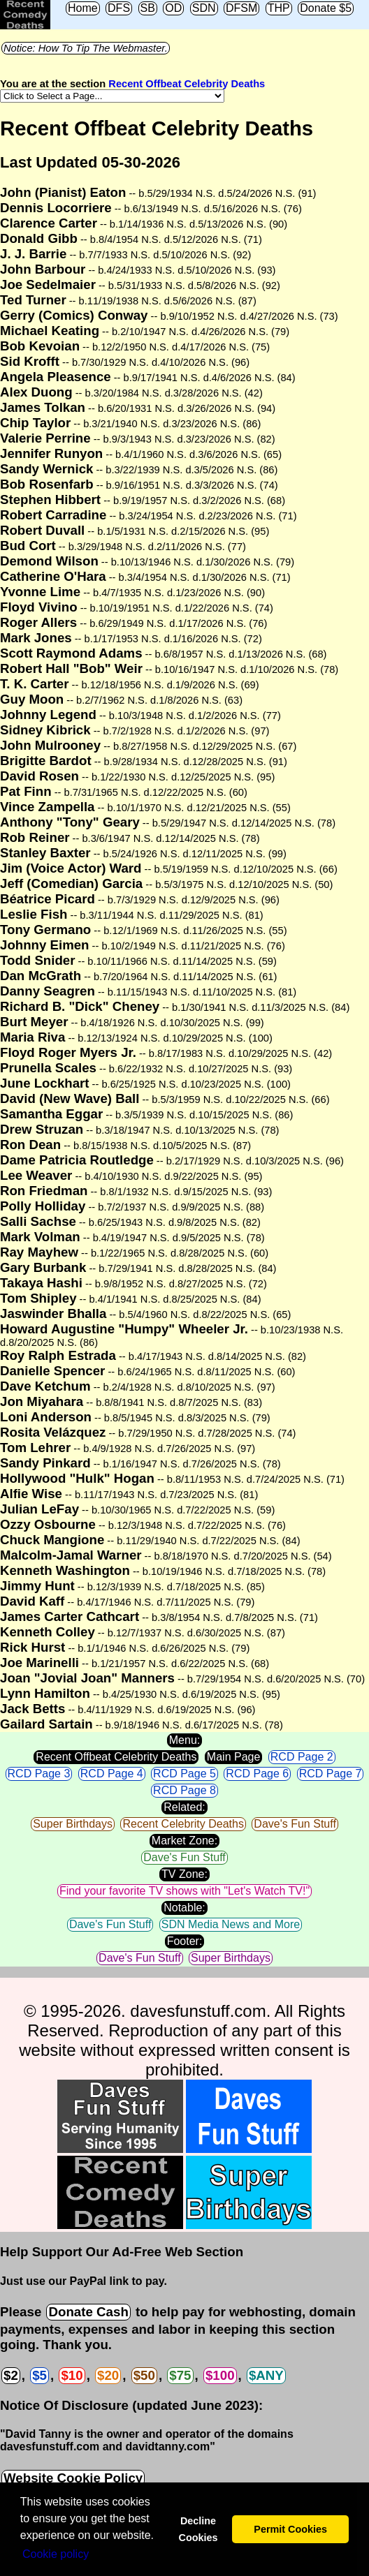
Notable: (184, 1908)
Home (83, 8)
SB (147, 8)
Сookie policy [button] (55, 2554)
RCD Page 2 (301, 1757)
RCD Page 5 (184, 1773)
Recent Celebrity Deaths (182, 1824)
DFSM (241, 8)
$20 (108, 2375)
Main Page (234, 1757)
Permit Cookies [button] (290, 2529)
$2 (10, 2375)
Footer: (185, 1941)
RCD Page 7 (330, 1773)
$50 (144, 2375)
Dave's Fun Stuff (294, 1824)
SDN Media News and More (230, 1924)
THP (279, 8)
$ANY (266, 2375)
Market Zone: (184, 1840)
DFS (119, 8)
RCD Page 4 (111, 1773)
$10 (71, 2375)
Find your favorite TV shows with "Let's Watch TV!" (184, 1891)
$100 (220, 2375)
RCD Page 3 (39, 1773)
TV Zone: (184, 1874)
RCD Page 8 (184, 1790)
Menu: (184, 1740)
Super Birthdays (73, 1824)
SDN (204, 8)
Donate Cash (88, 2311)
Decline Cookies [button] (197, 2529)
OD (173, 8)
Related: (184, 1807)
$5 (39, 2375)
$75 (180, 2375)
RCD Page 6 (257, 1773)
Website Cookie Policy (73, 2478)
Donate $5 (326, 8)
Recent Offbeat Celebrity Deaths (186, 83)
